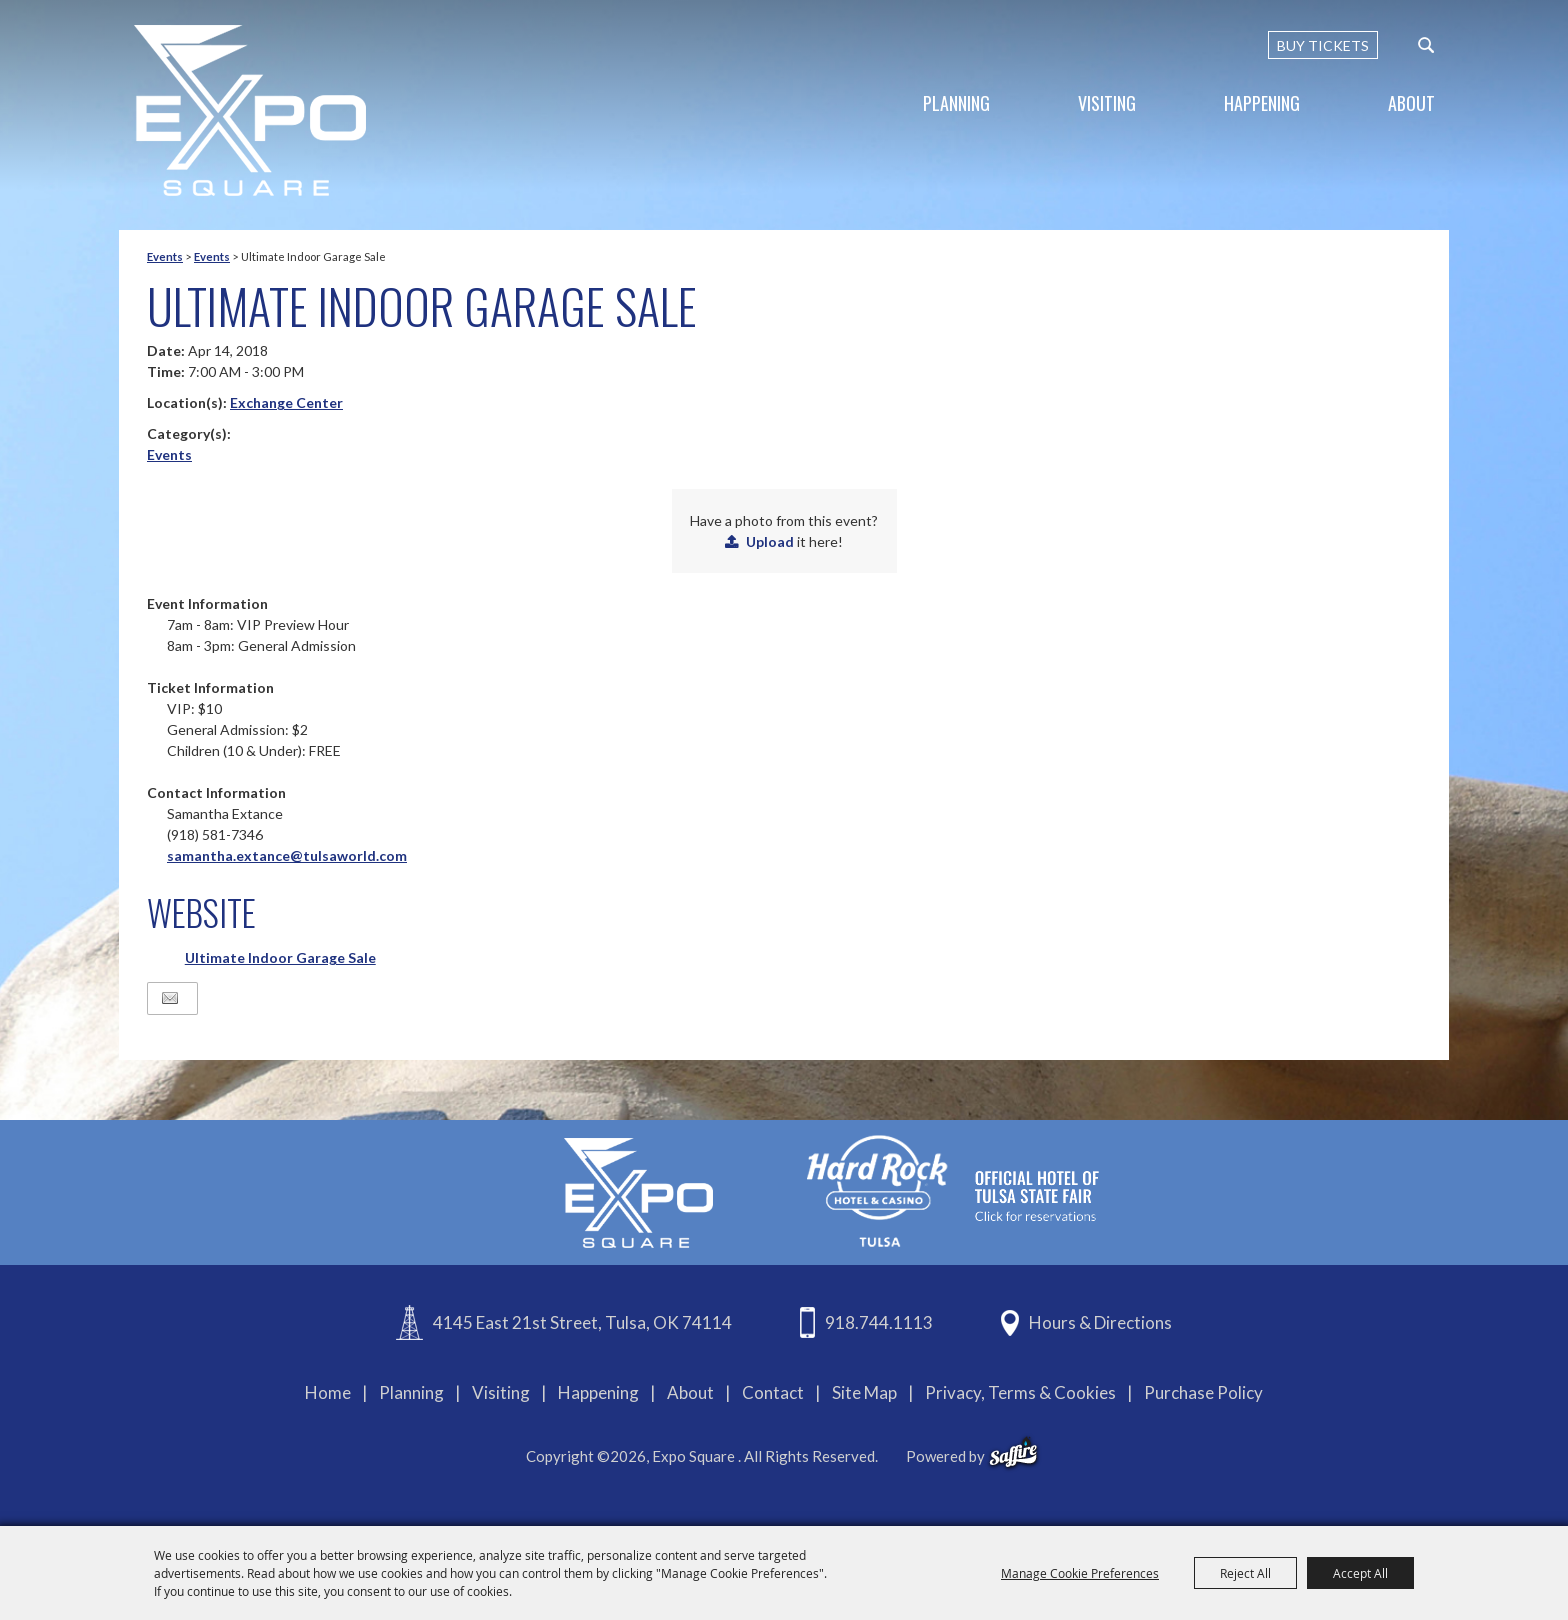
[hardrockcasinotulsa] (953, 1190)
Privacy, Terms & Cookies (1020, 1392)
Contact (773, 1392)
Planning (956, 103)
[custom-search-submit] (1426, 45)
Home (328, 1392)
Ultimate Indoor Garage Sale (280, 957)
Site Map (864, 1392)
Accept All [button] (1360, 1573)
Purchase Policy (1203, 1392)
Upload (770, 541)
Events (165, 256)
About (1411, 103)
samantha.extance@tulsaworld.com (287, 855)
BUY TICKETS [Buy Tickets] (1323, 45)
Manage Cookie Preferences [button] (1080, 1573)
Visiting (1107, 103)
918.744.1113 (879, 1322)
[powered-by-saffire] (1013, 1453)
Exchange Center (286, 402)
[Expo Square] (250, 110)
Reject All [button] (1245, 1573)
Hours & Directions (1100, 1322)
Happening (1262, 103)
